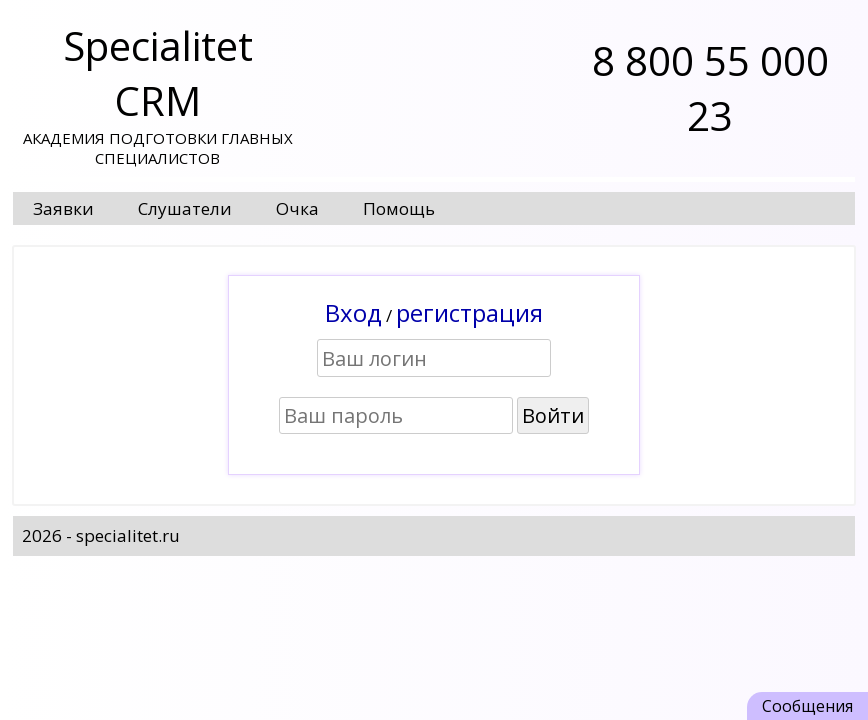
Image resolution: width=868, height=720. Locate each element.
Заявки (63, 208)
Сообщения (807, 706)
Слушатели (185, 208)
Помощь (399, 208)
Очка (297, 208)
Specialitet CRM (158, 73)
